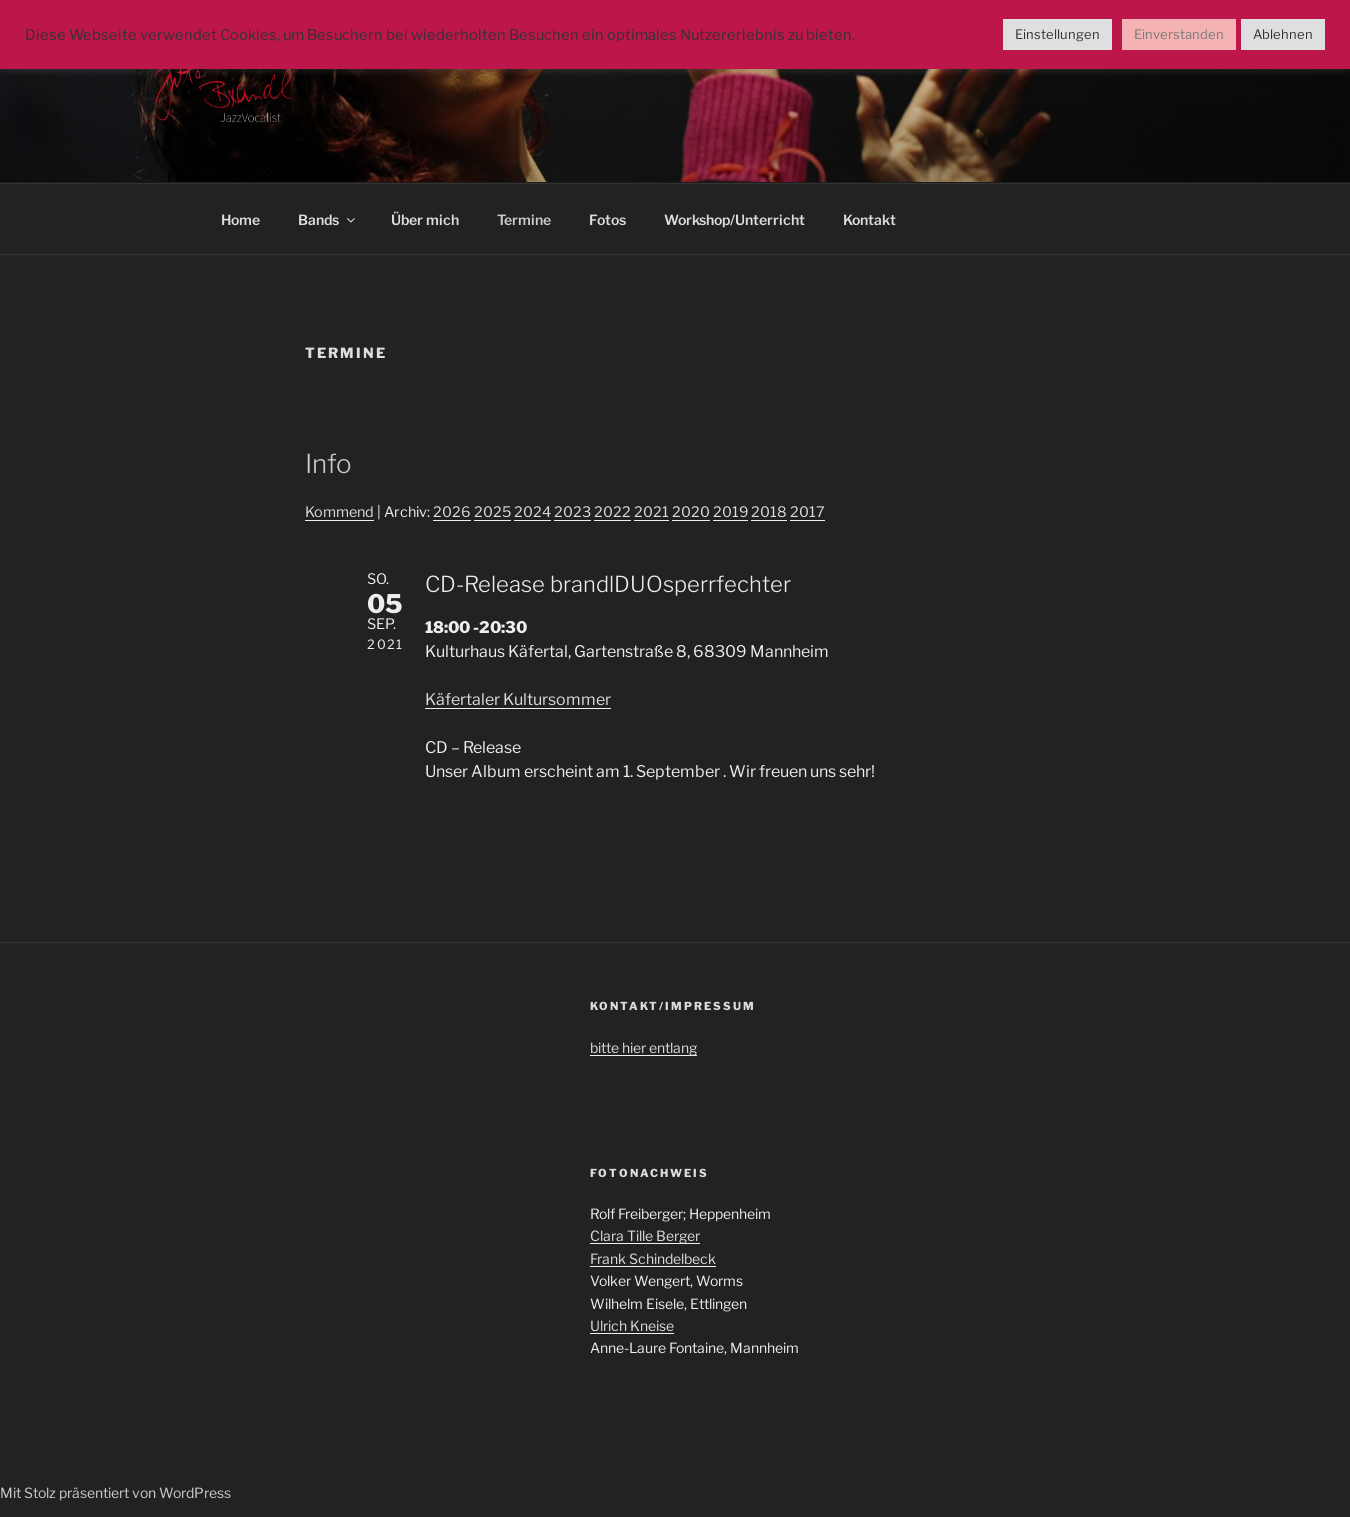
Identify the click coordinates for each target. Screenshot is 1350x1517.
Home (240, 219)
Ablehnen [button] (1283, 34)
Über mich (425, 219)
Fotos (607, 219)
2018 (769, 512)
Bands (328, 219)
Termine (524, 219)
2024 (532, 512)
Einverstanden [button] (1179, 34)
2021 (651, 512)
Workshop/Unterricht (734, 219)
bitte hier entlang (643, 1047)
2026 (452, 512)
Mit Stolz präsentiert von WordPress (115, 1492)
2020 (691, 512)
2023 (572, 512)
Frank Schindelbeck (653, 1258)
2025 (492, 512)
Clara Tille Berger (645, 1235)
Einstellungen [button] (1057, 34)
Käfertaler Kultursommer (518, 699)
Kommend (339, 512)
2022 (612, 512)
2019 (730, 512)
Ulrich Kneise (632, 1325)
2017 (807, 512)
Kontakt (869, 219)
